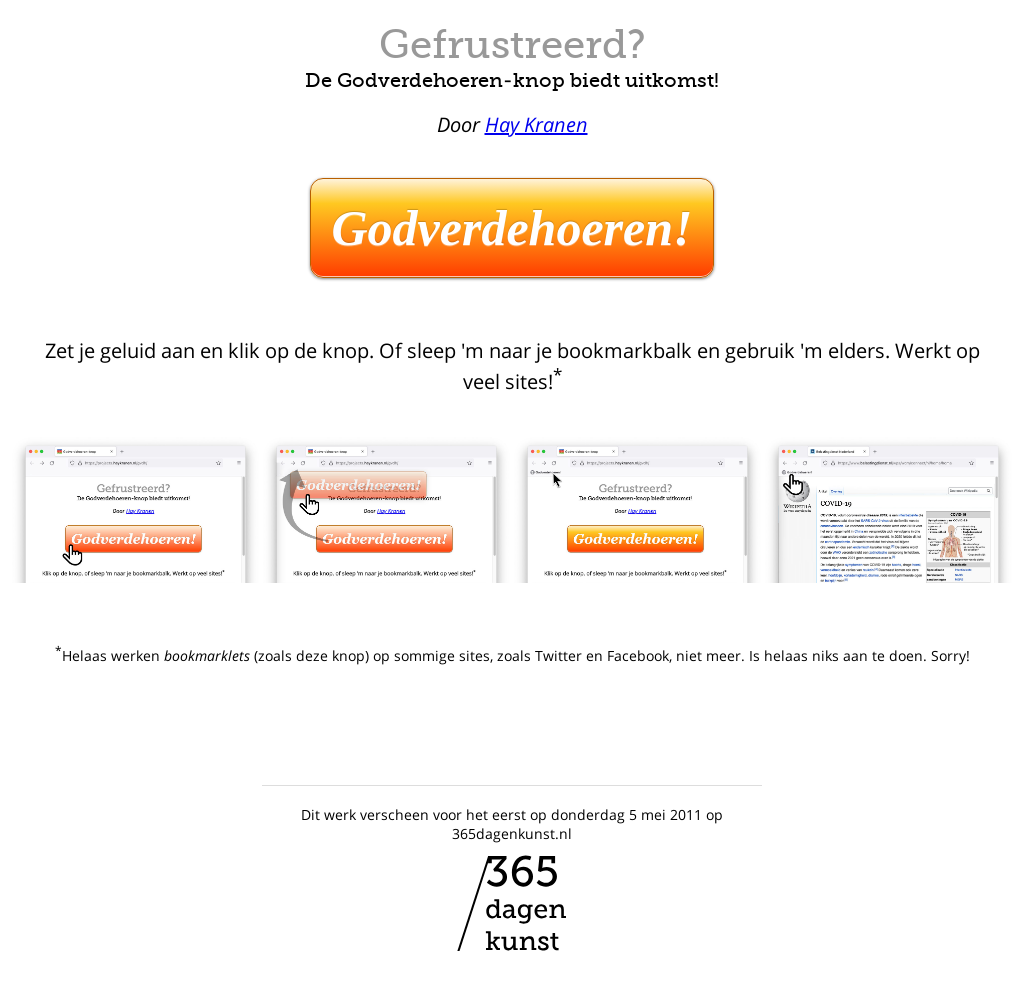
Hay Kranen (536, 124)
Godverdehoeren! (511, 228)
